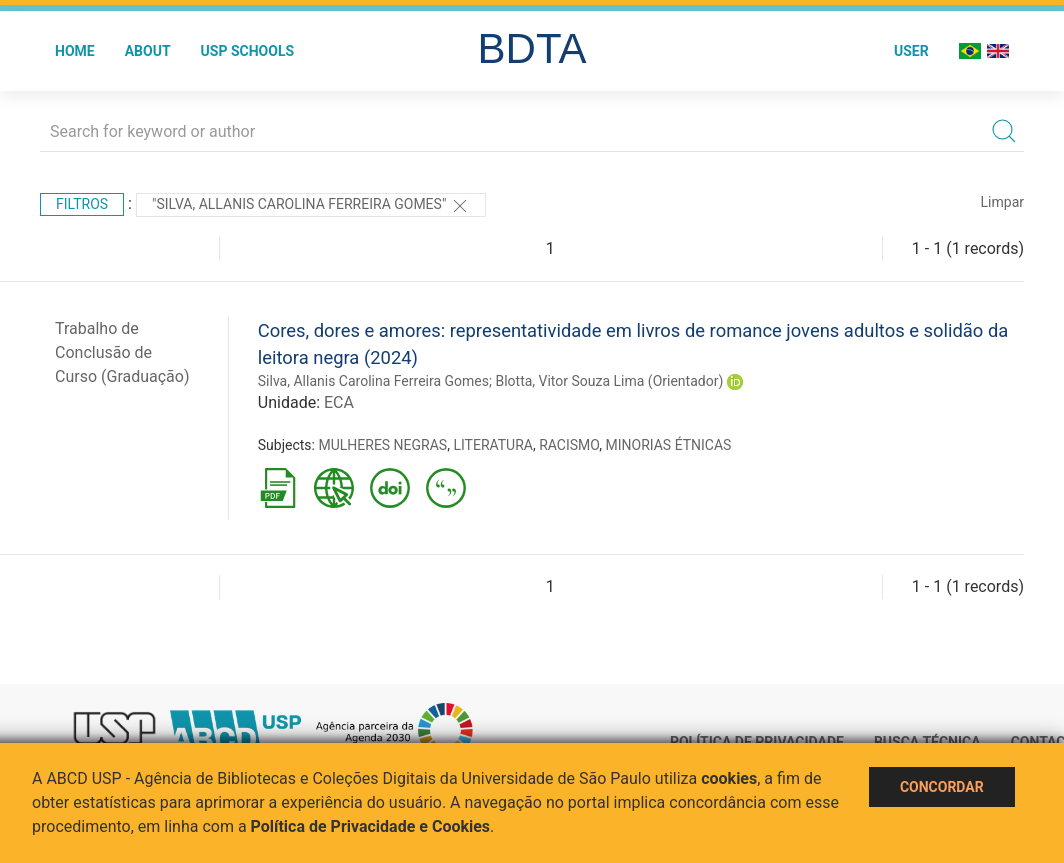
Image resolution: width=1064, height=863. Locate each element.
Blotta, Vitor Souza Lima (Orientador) (609, 381)
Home (75, 51)
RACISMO (569, 445)
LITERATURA (493, 445)
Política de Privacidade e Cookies (371, 826)
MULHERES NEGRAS (382, 445)
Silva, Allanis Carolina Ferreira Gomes (373, 381)
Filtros (82, 204)
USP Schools (248, 51)
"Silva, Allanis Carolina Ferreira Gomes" (311, 206)
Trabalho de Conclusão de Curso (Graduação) (122, 352)
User (911, 51)
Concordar (942, 787)
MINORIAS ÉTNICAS (669, 445)
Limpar (1002, 202)
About (148, 51)
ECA (339, 402)
